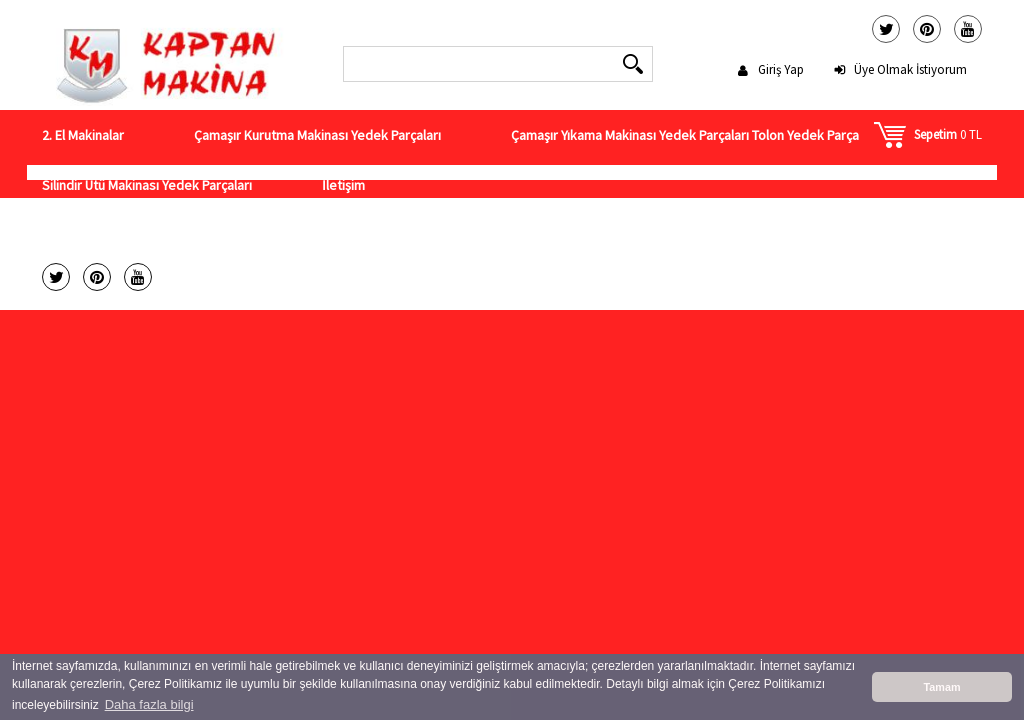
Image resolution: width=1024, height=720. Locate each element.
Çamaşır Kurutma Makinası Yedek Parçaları (317, 135)
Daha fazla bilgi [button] (149, 704)
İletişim (343, 185)
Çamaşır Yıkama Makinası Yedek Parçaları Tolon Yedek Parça (685, 135)
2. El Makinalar (83, 135)
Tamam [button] (941, 687)
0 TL (948, 134)
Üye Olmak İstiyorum (910, 69)
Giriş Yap (781, 69)
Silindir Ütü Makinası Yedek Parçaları (147, 185)
